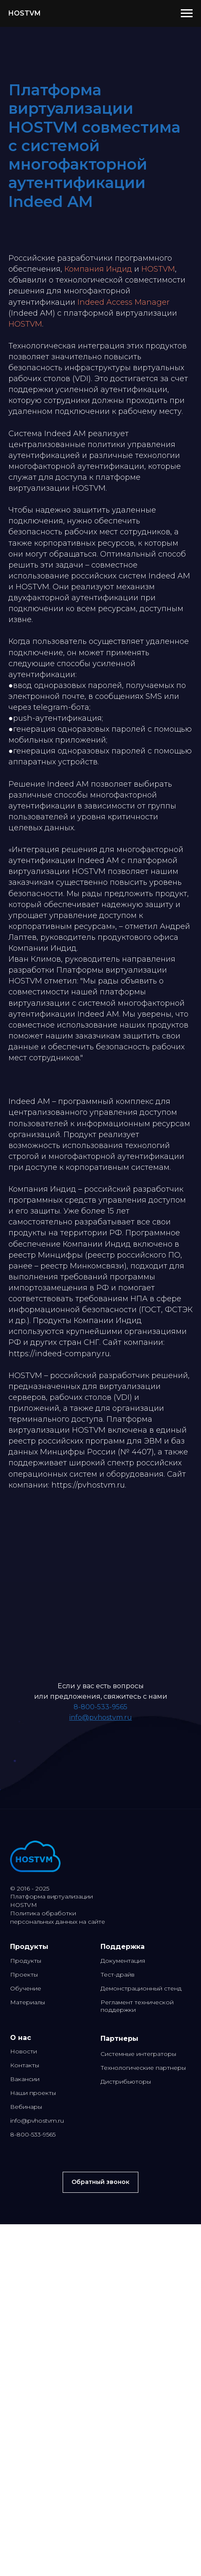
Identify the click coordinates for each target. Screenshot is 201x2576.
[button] (100, 2182)
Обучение (25, 1988)
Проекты (24, 1974)
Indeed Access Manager (123, 302)
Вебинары (26, 2106)
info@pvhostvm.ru (100, 1717)
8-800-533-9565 (100, 1707)
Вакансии (25, 2079)
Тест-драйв (117, 1974)
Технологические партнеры (143, 2067)
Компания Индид (98, 269)
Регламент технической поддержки (137, 2006)
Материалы (27, 2002)
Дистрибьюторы (125, 2081)
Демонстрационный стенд (141, 1988)
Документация (122, 1960)
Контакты (24, 2065)
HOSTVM (158, 269)
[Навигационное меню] (187, 13)
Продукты (25, 1960)
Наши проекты (33, 2093)
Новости (23, 2051)
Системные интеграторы (138, 2054)
